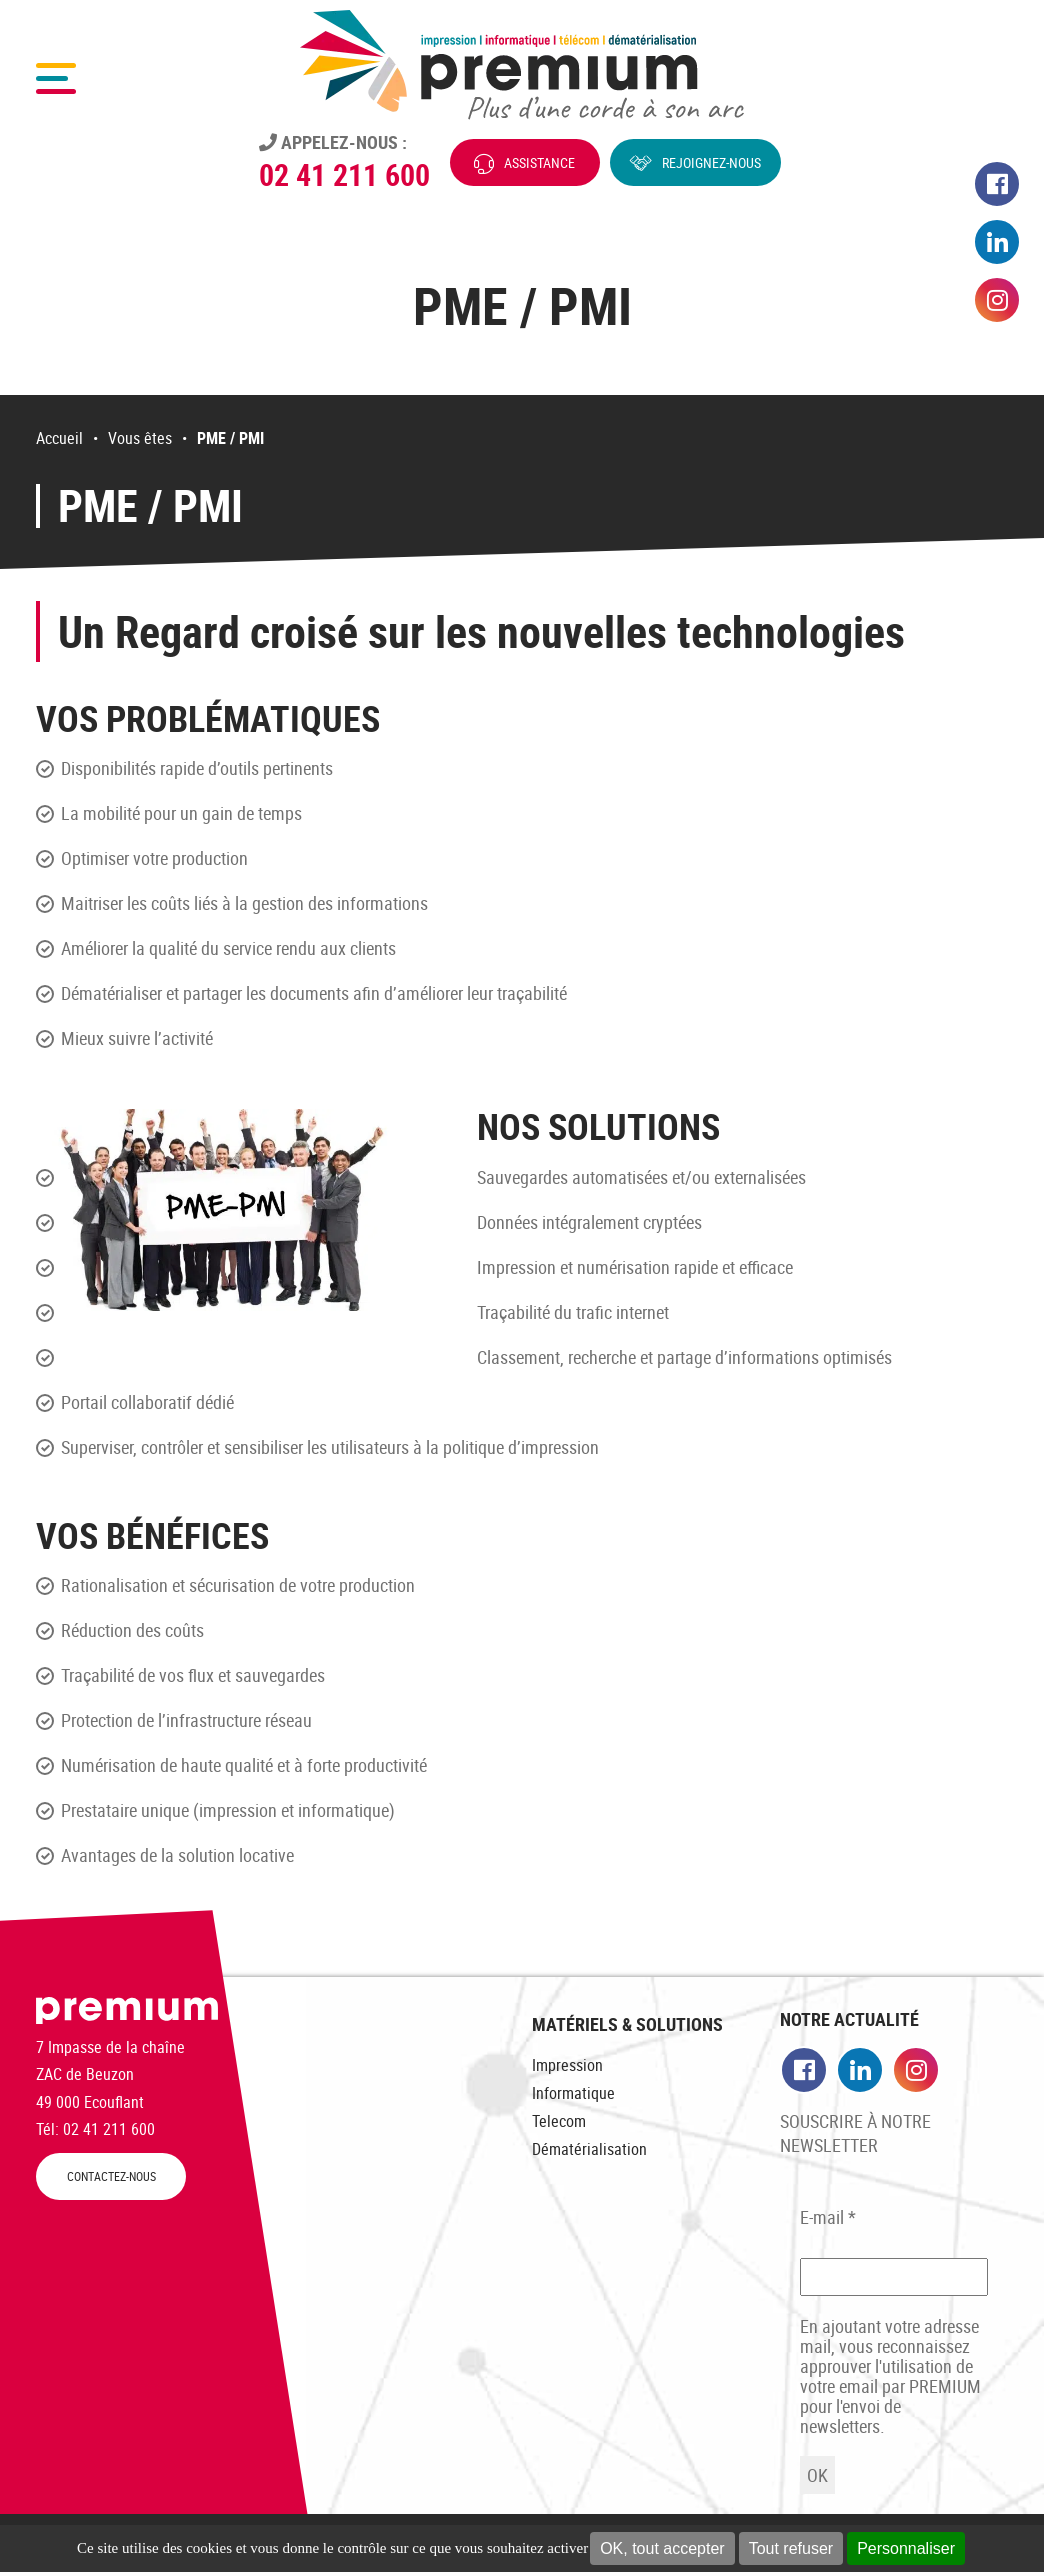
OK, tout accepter (662, 2548)
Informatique (573, 2093)
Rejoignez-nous (711, 162)
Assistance (539, 162)
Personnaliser (906, 2548)
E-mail (828, 2217)
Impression (567, 2065)
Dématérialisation (589, 2149)
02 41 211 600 (344, 174)
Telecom (559, 2121)
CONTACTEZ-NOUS (111, 2176)
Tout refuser (791, 2548)
